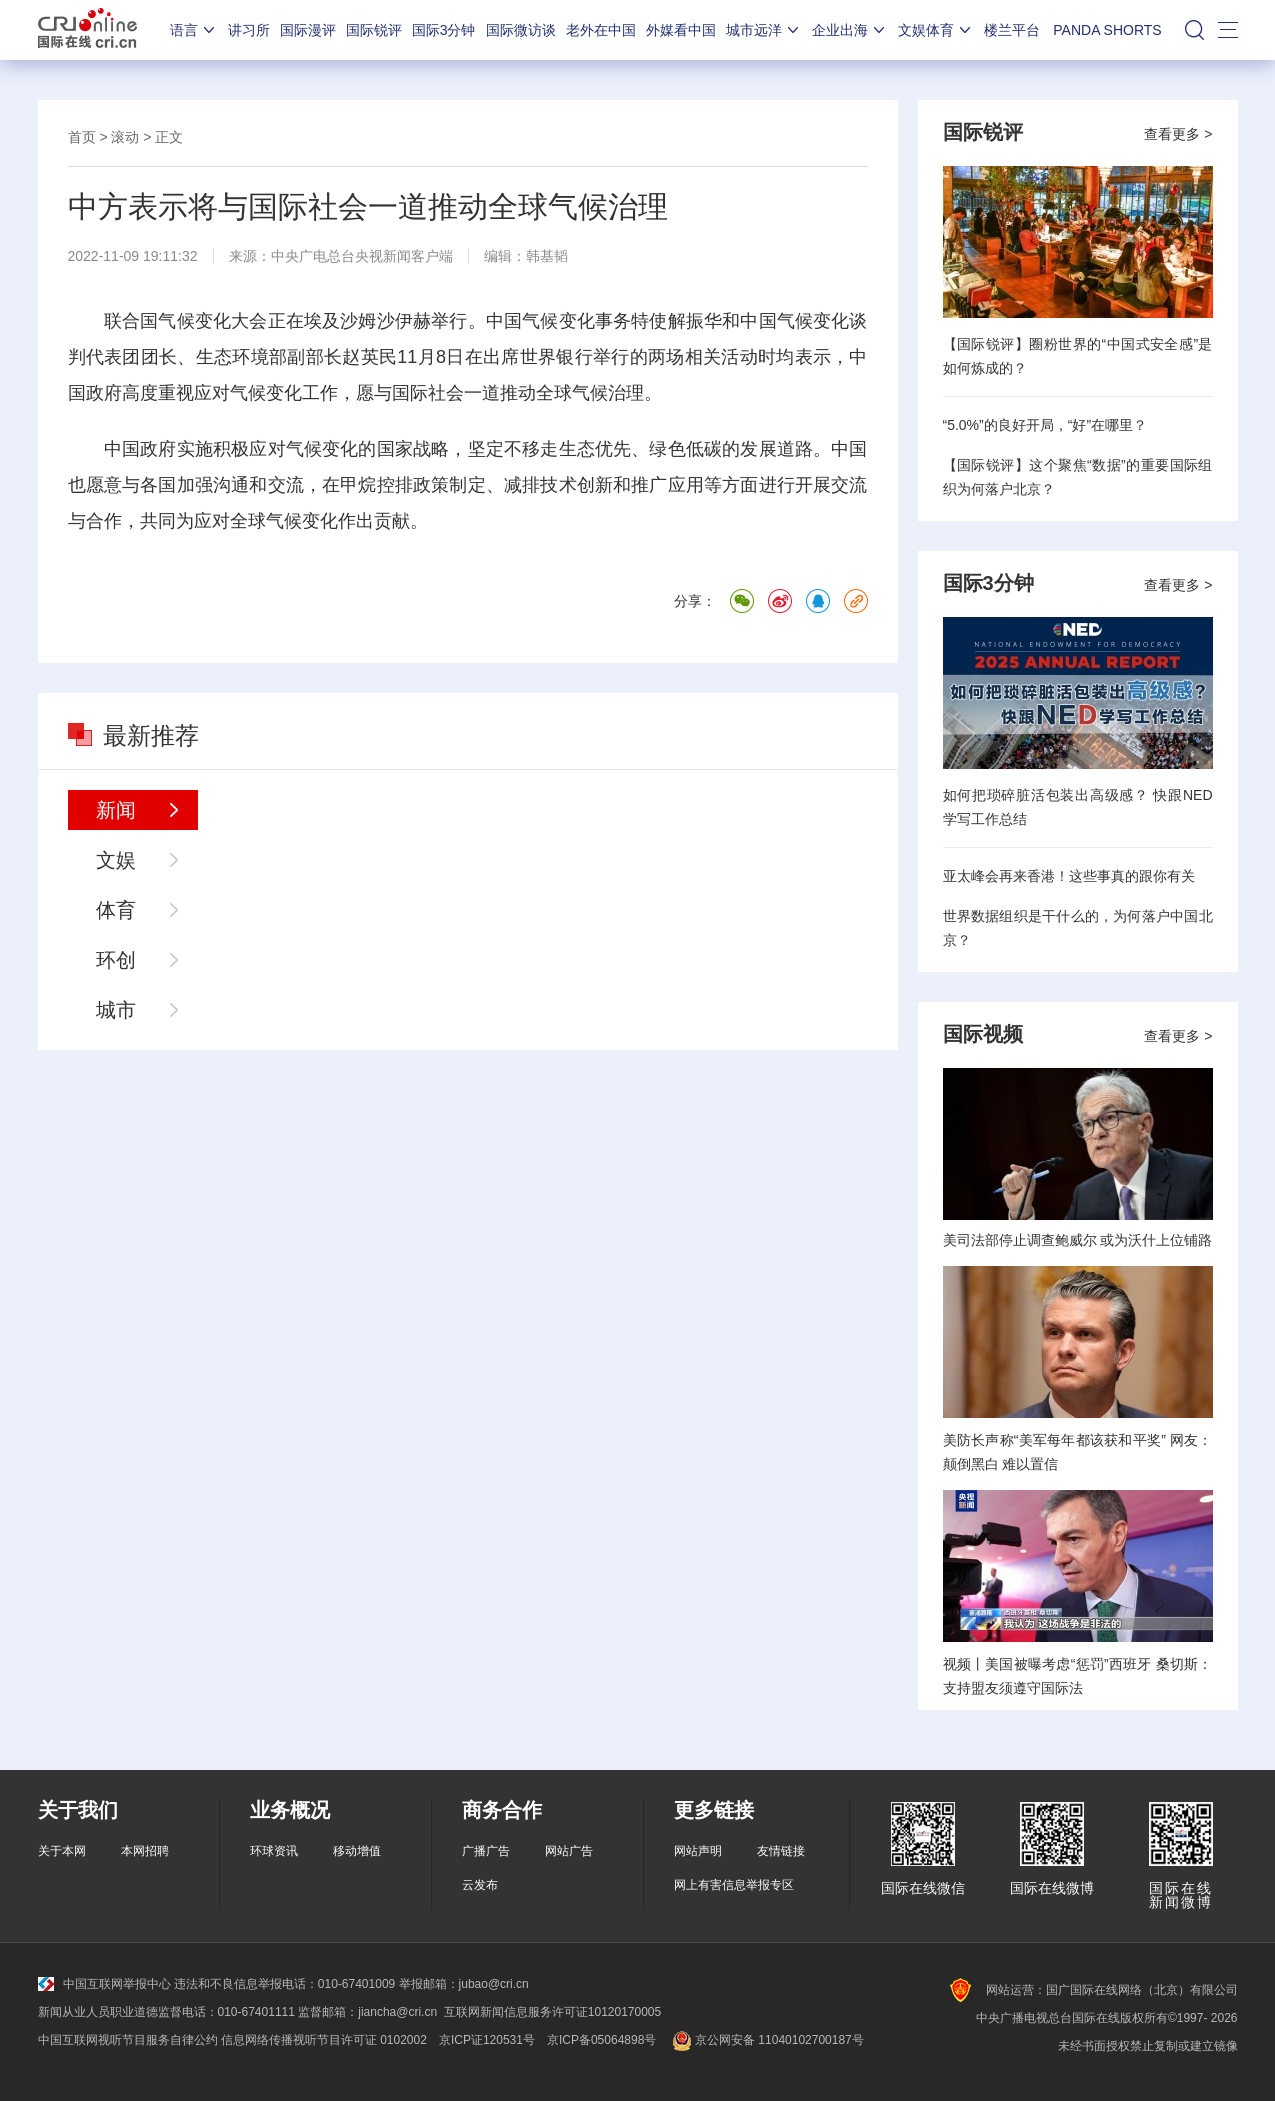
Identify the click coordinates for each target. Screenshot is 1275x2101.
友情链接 (781, 1851)
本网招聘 (145, 1851)
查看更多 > (1178, 134)
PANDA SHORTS (1107, 30)
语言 (194, 30)
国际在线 (87, 30)
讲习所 (249, 30)
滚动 (125, 137)
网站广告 (569, 1851)
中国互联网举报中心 (104, 1984)
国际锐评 (374, 30)
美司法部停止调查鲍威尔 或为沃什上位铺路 (1078, 1240)
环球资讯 (274, 1851)
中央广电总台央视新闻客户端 (362, 256)
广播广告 (486, 1851)
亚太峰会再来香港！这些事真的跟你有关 (1069, 876)
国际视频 (983, 1034)
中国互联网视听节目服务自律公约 (128, 2040)
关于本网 (62, 1851)
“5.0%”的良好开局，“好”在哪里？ (1045, 425)
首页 (82, 137)
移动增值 (357, 1851)
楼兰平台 (1012, 30)
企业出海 (850, 30)
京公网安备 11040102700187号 (765, 2040)
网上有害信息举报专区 (734, 1885)
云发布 (480, 1885)
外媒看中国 (681, 30)
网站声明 (698, 1851)
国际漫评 (308, 30)
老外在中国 (601, 30)
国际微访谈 (521, 30)
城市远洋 (764, 30)
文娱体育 (936, 30)
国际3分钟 (444, 30)
